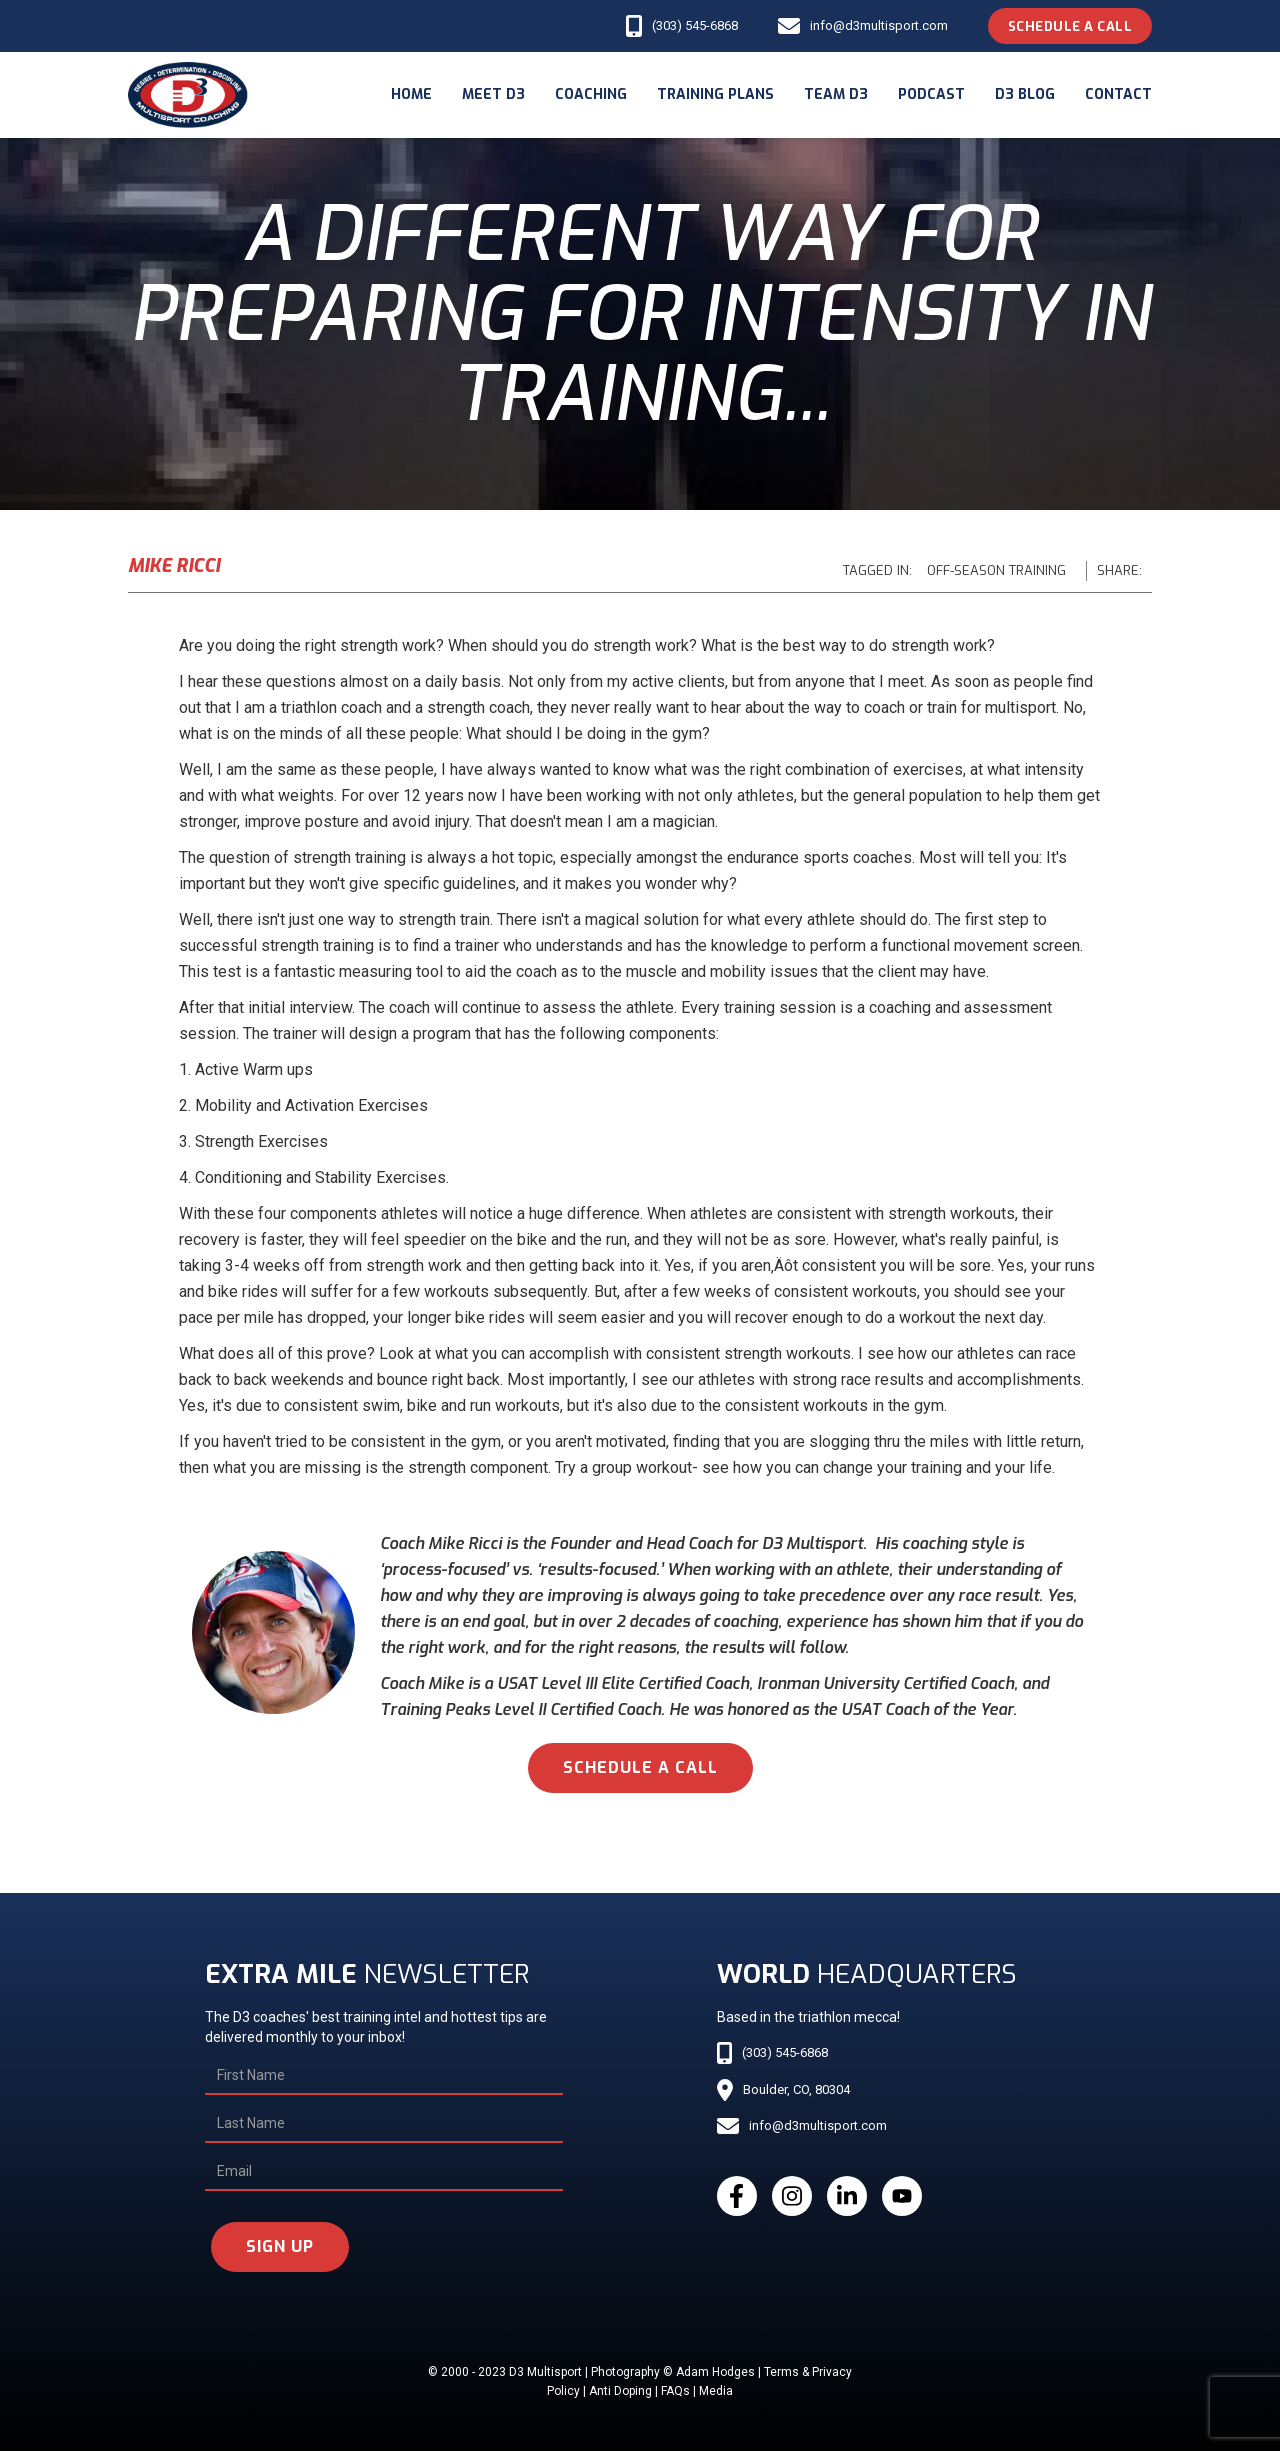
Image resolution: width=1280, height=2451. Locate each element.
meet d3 (493, 94)
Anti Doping (620, 2391)
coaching (591, 94)
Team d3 (836, 94)
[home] (188, 95)
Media (716, 2391)
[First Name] (384, 2076)
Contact (1118, 94)
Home (411, 94)
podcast (931, 94)
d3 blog (1025, 94)
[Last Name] (384, 2124)
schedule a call (640, 1767)
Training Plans (715, 94)
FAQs (675, 2391)
